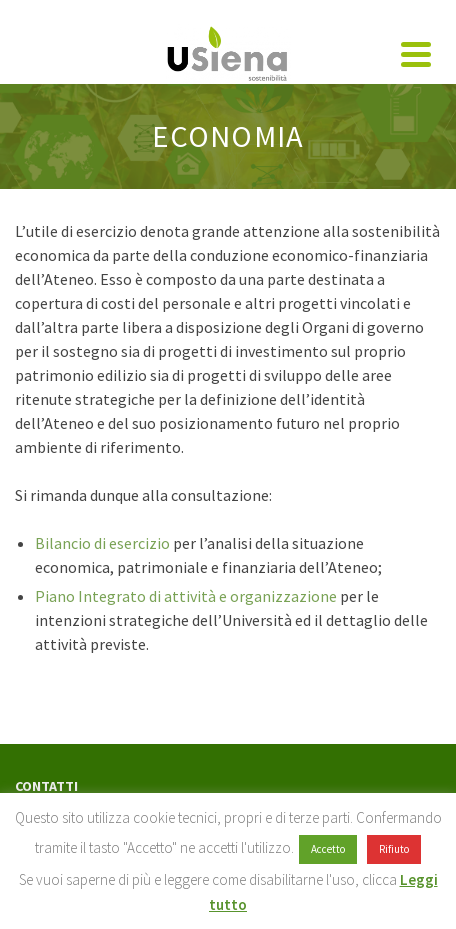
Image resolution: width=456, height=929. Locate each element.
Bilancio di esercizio (104, 543)
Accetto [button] (328, 849)
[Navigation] (416, 54)
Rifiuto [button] (394, 849)
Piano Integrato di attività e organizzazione (187, 596)
